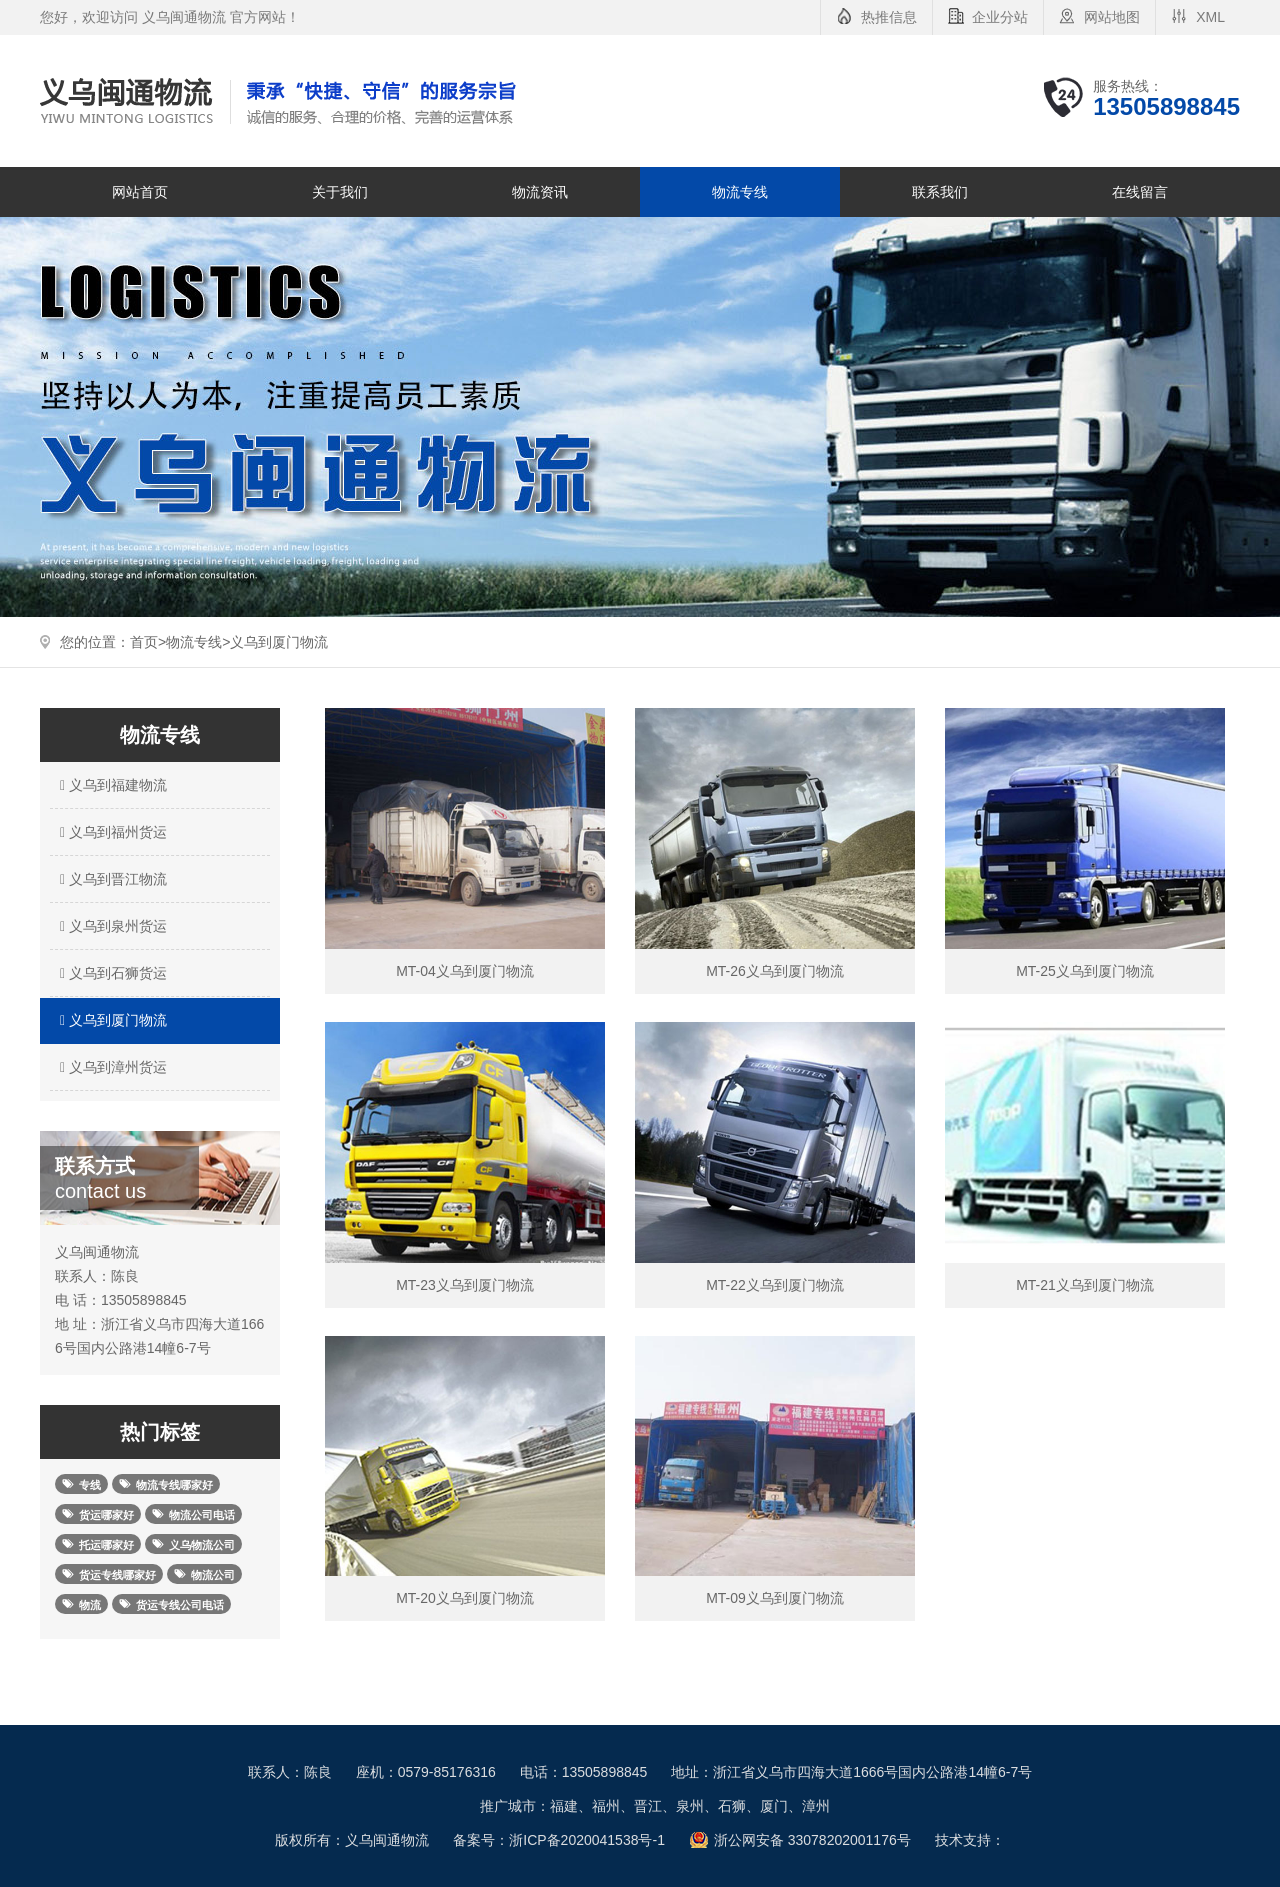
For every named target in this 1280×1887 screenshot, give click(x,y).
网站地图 (1112, 17)
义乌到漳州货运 (111, 1067)
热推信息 (889, 17)
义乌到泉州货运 (111, 926)
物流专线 (740, 192)
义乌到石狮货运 (111, 973)
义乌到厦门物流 (279, 642)
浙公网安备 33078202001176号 (812, 1840)
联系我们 (940, 192)
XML (1210, 17)
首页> (148, 642)
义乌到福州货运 (111, 832)
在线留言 (1140, 192)
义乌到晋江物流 (111, 879)
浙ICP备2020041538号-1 (587, 1840)
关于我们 (340, 192)
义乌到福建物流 (111, 785)
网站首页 (140, 192)
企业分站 (1000, 17)
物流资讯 (540, 192)
